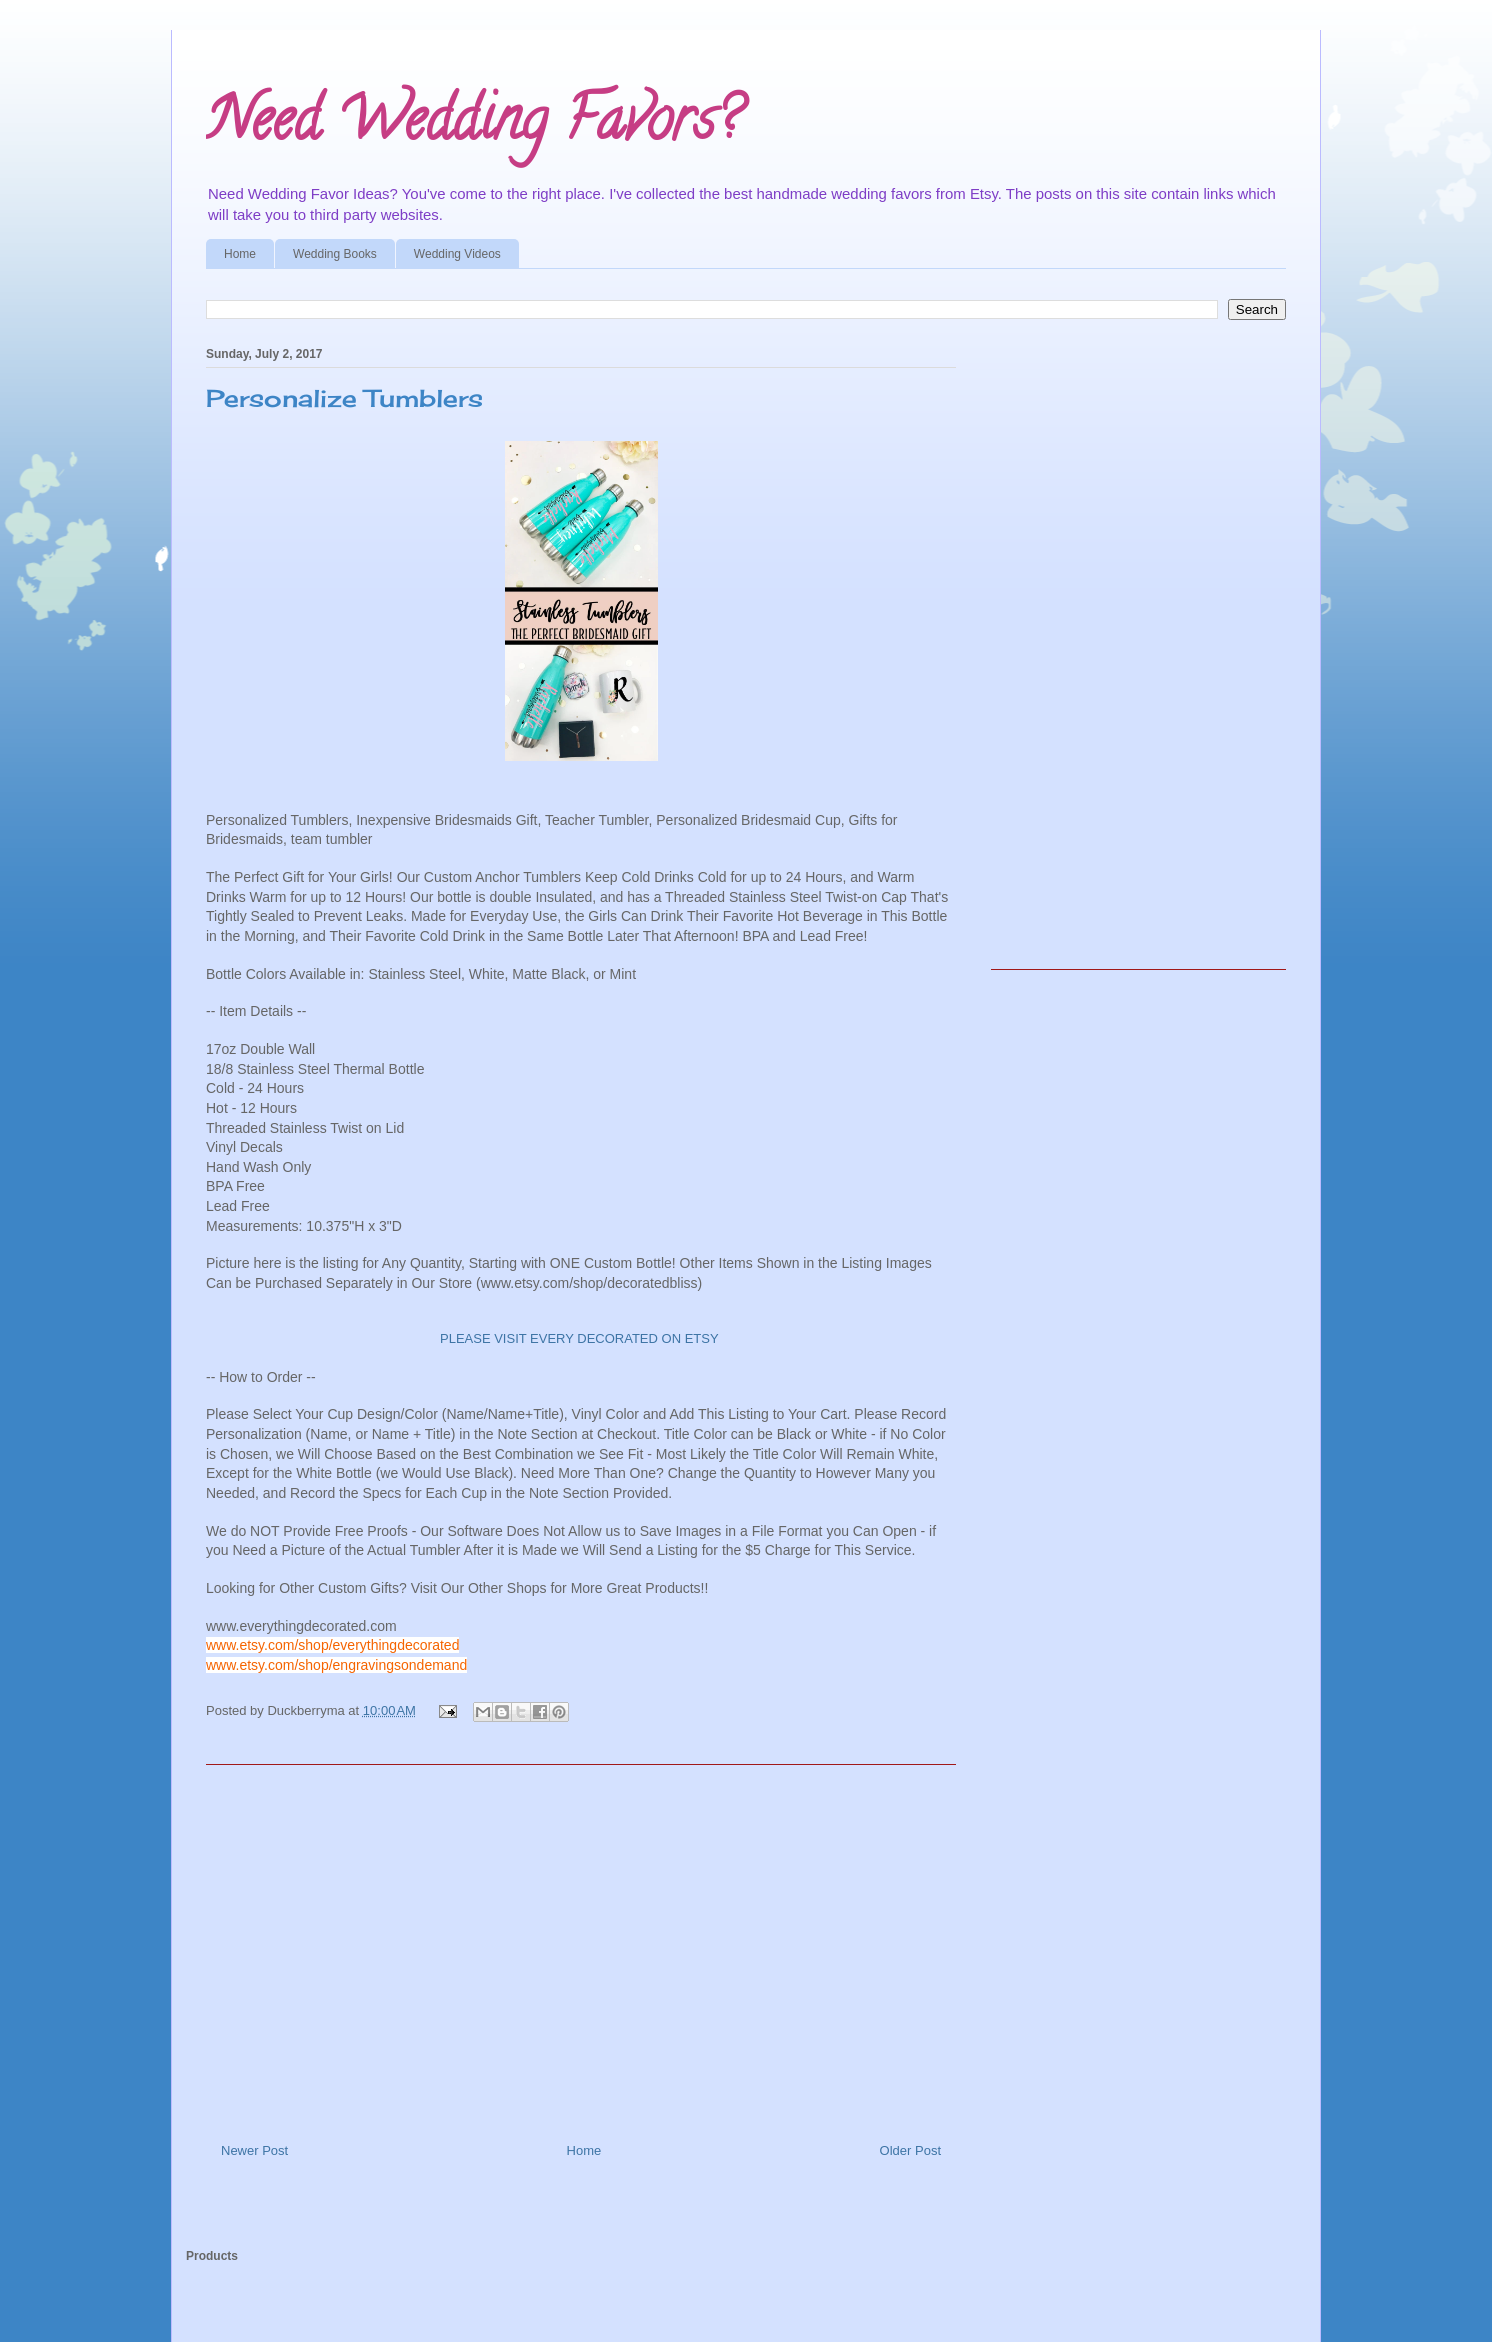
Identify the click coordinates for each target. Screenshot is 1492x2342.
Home (240, 254)
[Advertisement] (581, 1946)
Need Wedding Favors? (473, 126)
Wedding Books (335, 254)
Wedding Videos (457, 254)
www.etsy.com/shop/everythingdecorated (332, 1645)
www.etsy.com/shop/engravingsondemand (336, 1665)
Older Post (910, 2150)
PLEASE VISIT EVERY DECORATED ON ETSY (581, 1338)
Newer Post (254, 2150)
